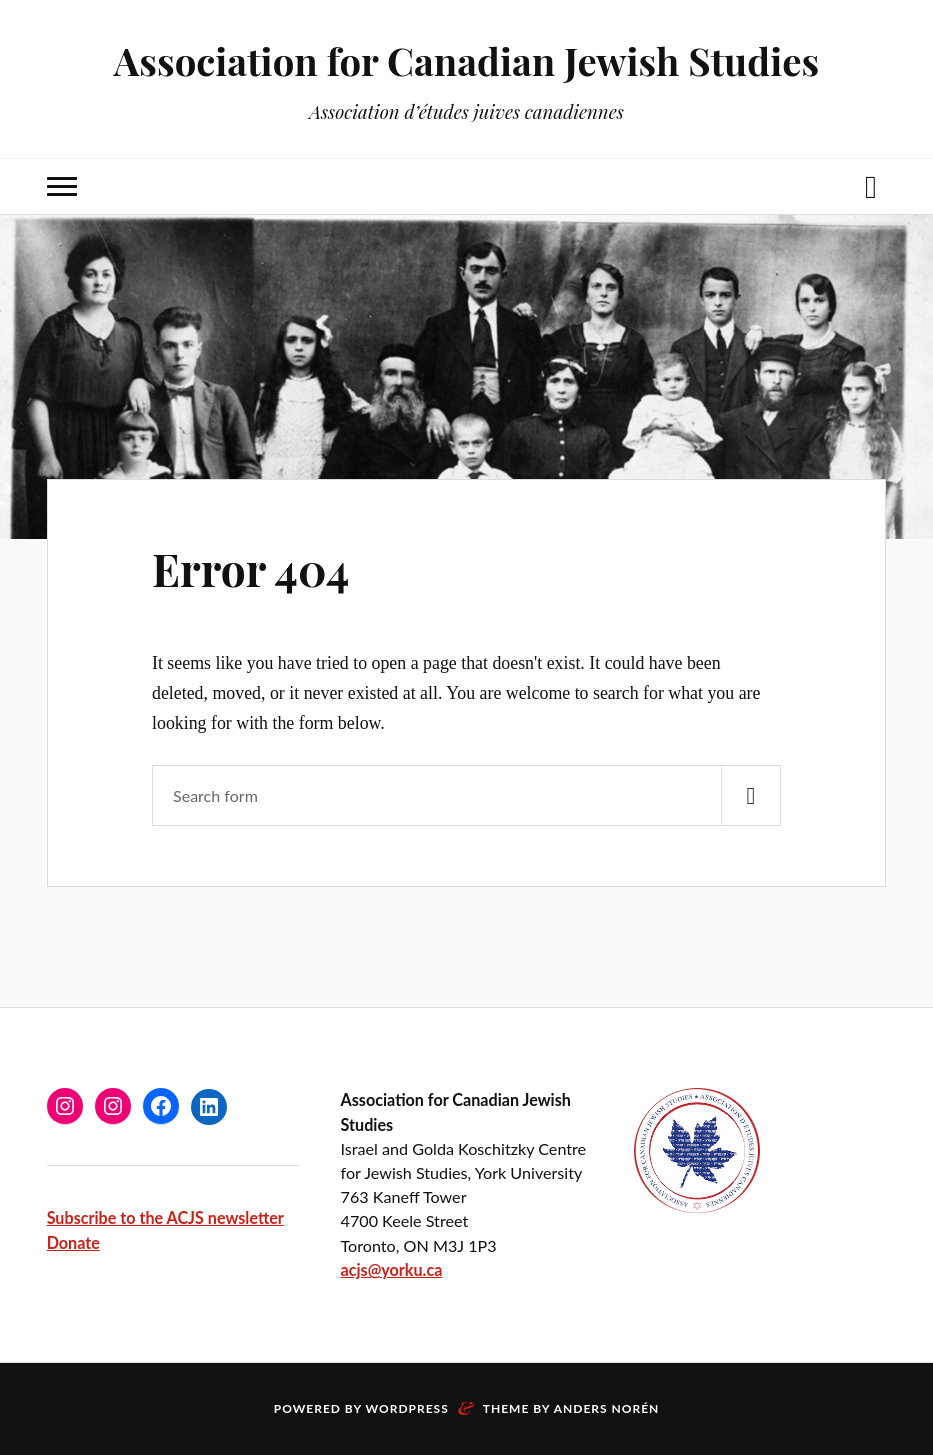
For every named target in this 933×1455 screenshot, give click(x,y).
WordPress (407, 1408)
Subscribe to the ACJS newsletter (165, 1217)
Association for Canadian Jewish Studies (466, 60)
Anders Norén (607, 1408)
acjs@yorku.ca (392, 1269)
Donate (73, 1242)
